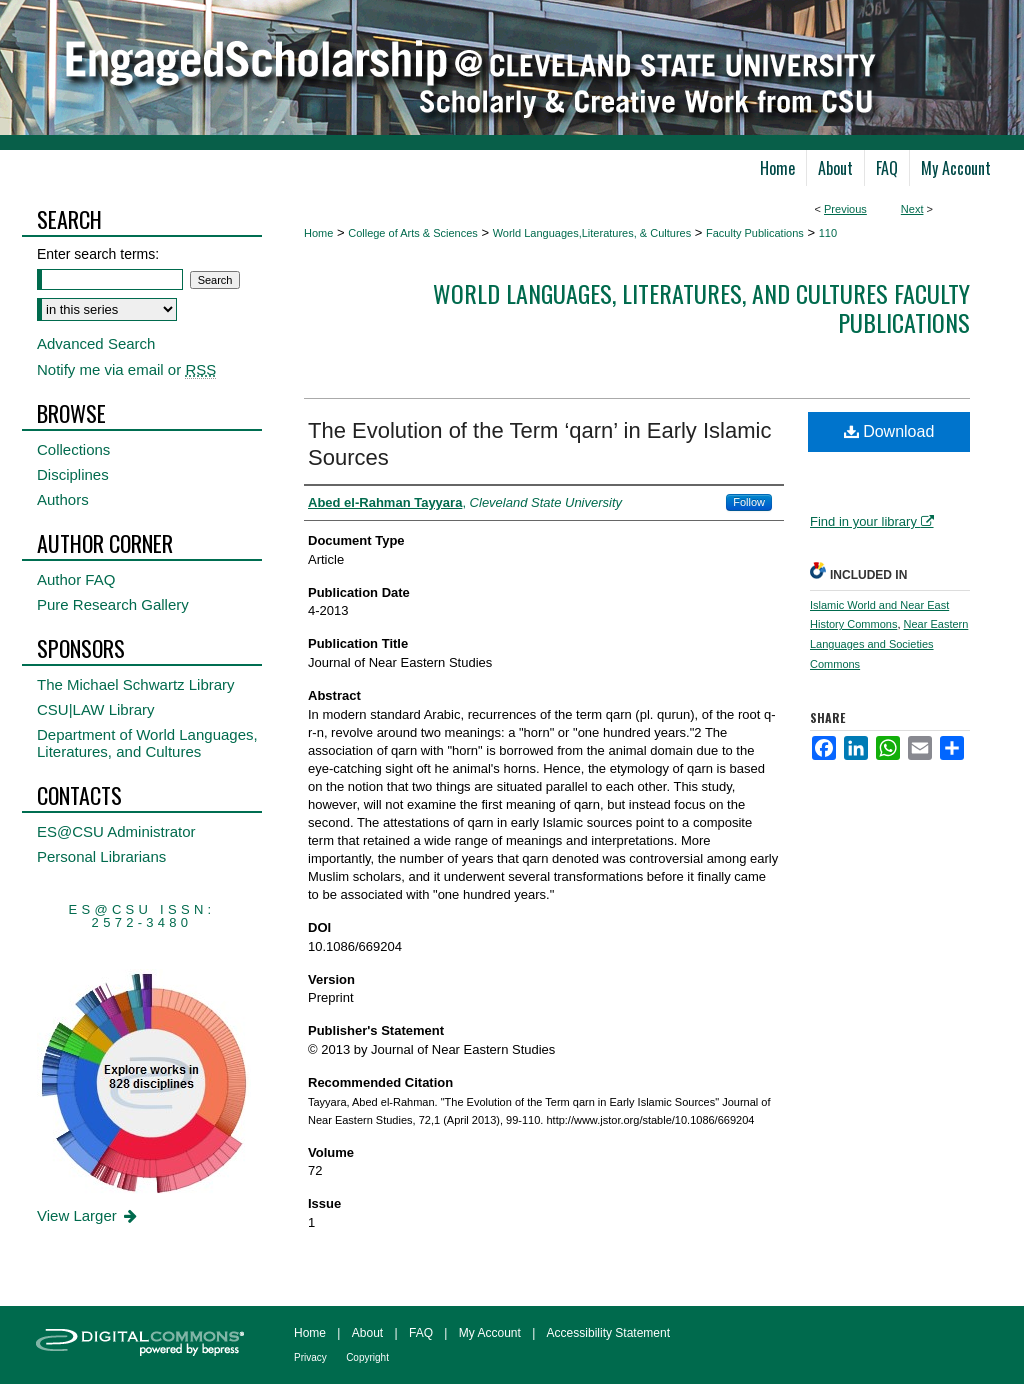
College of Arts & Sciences (413, 233)
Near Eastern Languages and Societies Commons (889, 644)
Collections (73, 449)
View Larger (88, 1215)
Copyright (367, 1357)
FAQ (421, 1333)
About (367, 1333)
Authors (63, 499)
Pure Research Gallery (113, 604)
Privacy (310, 1357)
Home (318, 233)
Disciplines (73, 474)
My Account (490, 1333)
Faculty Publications (755, 233)
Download (889, 431)
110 (828, 233)
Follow (749, 502)
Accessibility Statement (608, 1333)
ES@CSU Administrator (116, 831)
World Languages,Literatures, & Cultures (592, 233)
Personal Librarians (101, 856)
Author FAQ (76, 579)
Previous (845, 209)
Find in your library (872, 521)
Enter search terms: (98, 254)
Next (912, 209)
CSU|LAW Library (96, 709)
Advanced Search (96, 343)
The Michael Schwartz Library (136, 684)
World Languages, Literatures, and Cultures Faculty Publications (701, 307)
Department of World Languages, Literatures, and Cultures (147, 743)
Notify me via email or (126, 369)
